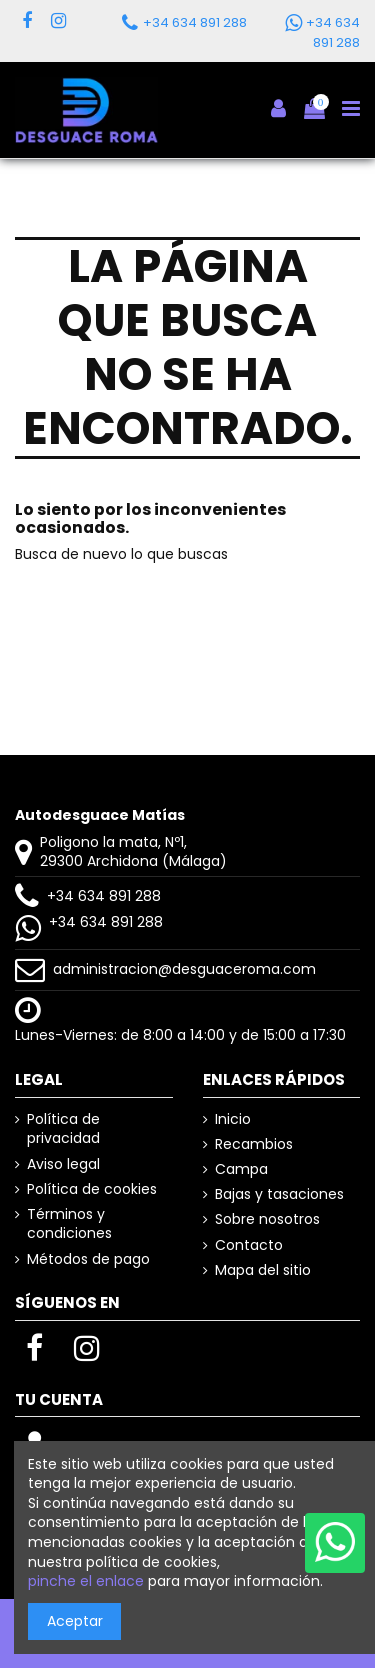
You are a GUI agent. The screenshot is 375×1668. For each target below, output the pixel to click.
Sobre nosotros (267, 1219)
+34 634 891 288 (104, 896)
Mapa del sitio (263, 1270)
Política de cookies (92, 1189)
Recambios (254, 1144)
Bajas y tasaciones (279, 1194)
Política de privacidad (63, 1129)
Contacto (249, 1245)
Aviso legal (63, 1164)
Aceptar (75, 1621)
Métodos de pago (88, 1259)
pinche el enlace (86, 1581)
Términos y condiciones (69, 1224)
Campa (241, 1169)
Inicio (233, 1119)
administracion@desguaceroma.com (184, 969)
